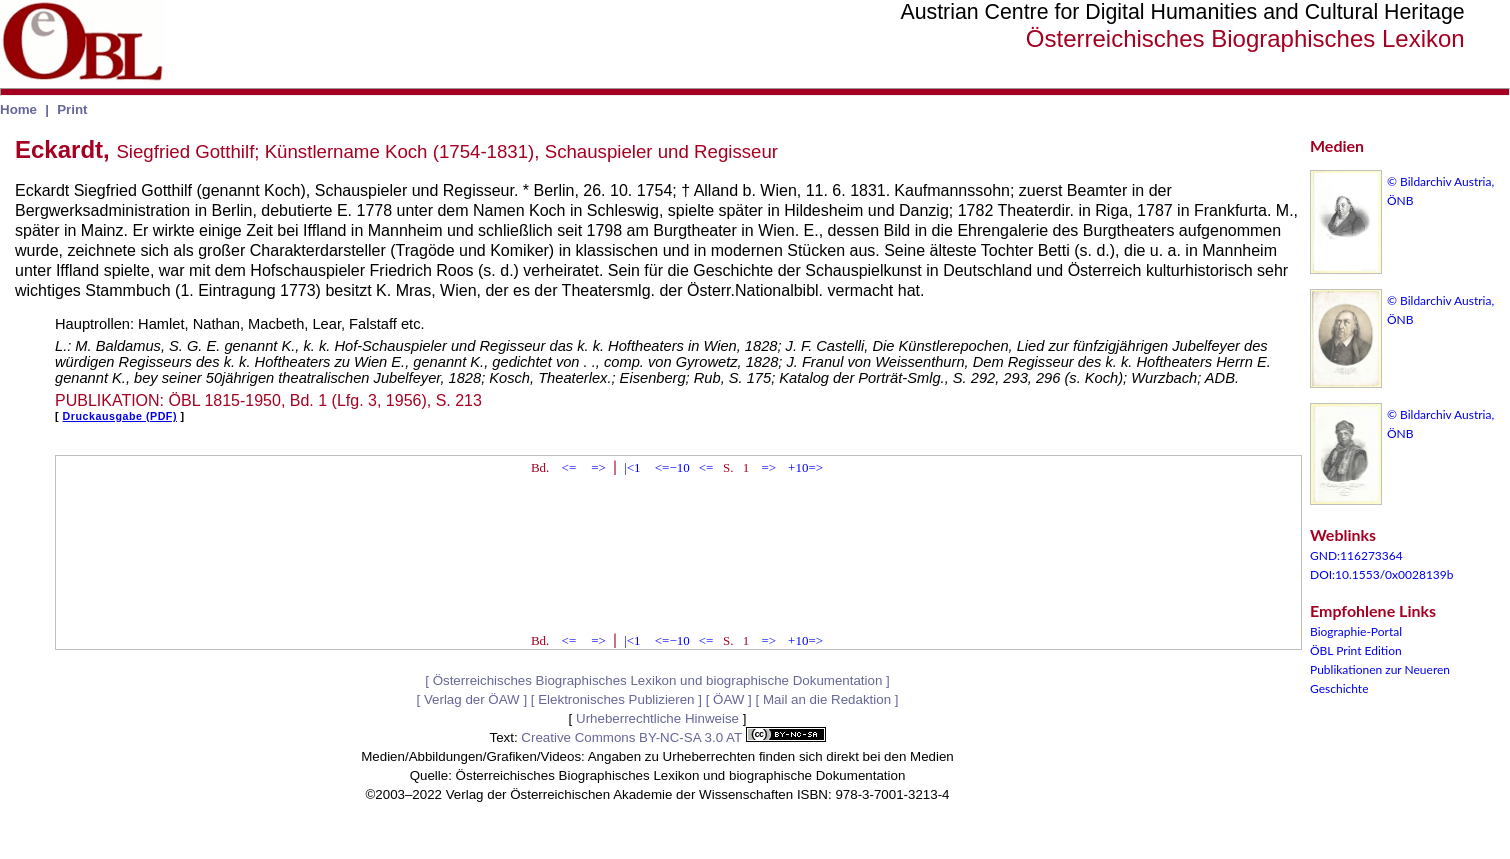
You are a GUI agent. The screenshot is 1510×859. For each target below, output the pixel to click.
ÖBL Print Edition (1356, 650)
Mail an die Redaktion (827, 699)
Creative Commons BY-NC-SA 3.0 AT (673, 737)
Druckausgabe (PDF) (120, 416)
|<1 (632, 467)
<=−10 (672, 467)
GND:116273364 (1356, 555)
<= (569, 467)
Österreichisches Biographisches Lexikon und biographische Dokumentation (658, 680)
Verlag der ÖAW (472, 699)
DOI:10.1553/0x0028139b (1382, 574)
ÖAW (728, 699)
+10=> (805, 467)
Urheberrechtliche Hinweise (657, 718)
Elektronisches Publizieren (616, 699)
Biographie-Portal (1356, 631)
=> (598, 467)
